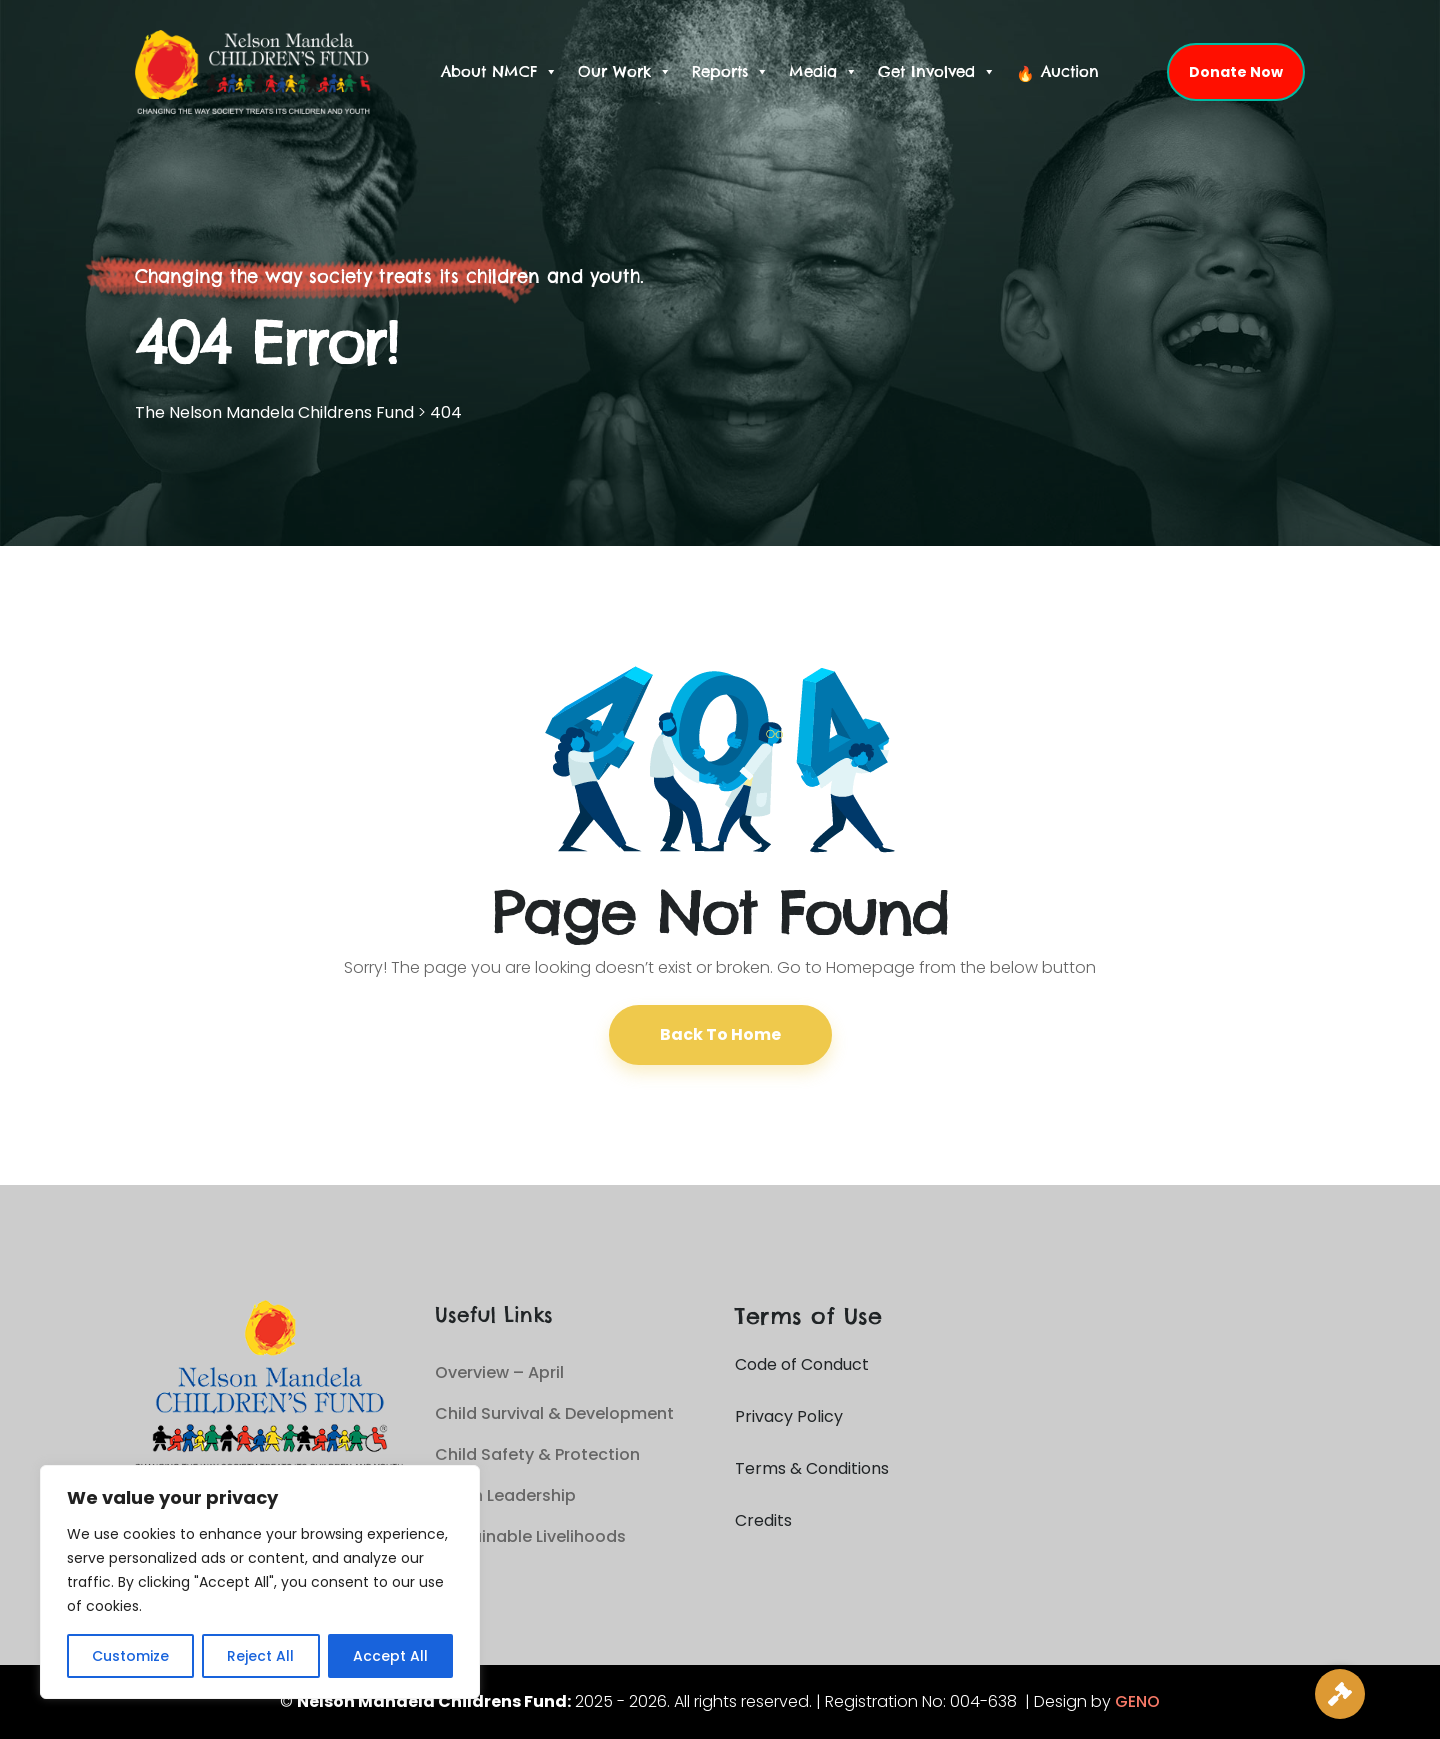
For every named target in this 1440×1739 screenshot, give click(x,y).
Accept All (390, 1656)
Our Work (625, 72)
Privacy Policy (789, 1416)
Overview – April (499, 1372)
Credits (763, 1520)
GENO (1137, 1701)
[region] (260, 1582)
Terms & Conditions (812, 1468)
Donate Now (1236, 72)
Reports (730, 72)
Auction (1070, 71)
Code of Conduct (802, 1364)
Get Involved (937, 72)
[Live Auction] (1340, 1694)
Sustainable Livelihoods (530, 1536)
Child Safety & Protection (537, 1454)
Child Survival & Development (554, 1413)
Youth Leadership (505, 1495)
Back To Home (720, 1034)
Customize (130, 1656)
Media (823, 72)
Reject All (260, 1656)
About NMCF (499, 72)
